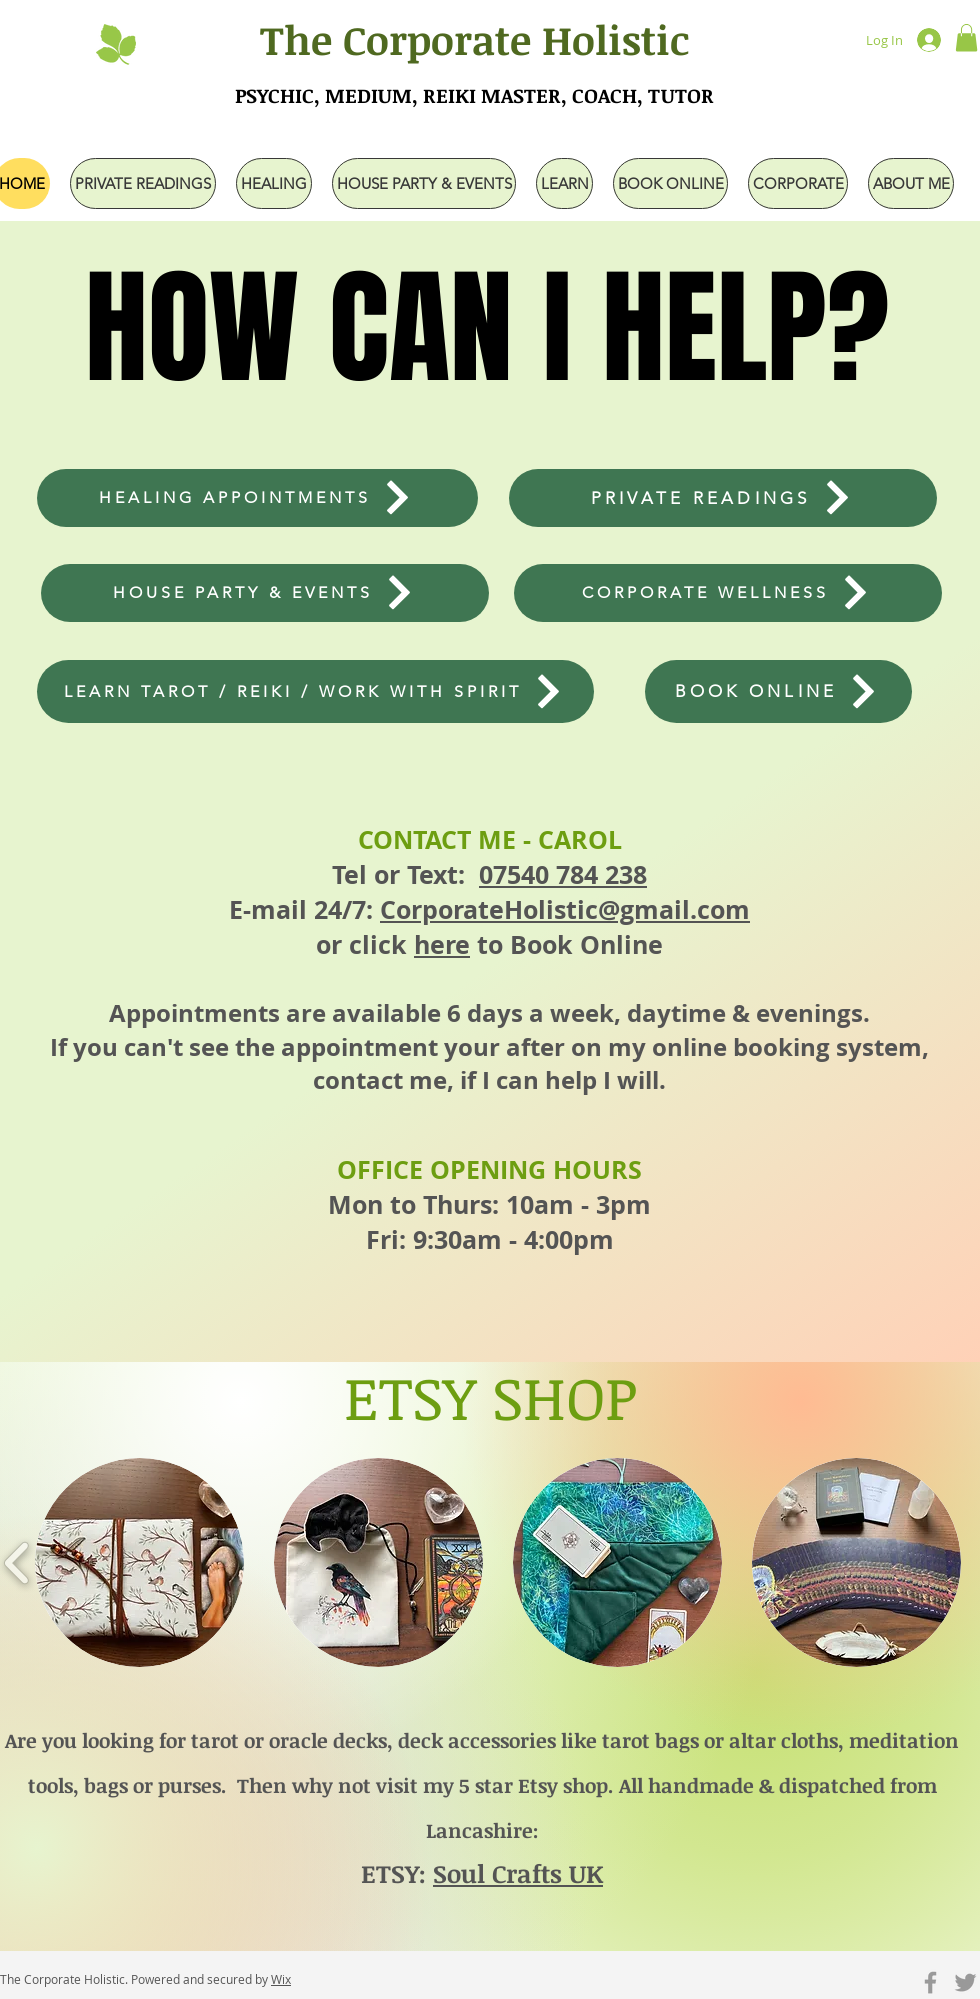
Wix (281, 1979)
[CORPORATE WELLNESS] (728, 593)
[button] (966, 37)
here (442, 944)
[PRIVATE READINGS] (723, 498)
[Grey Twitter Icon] (965, 1982)
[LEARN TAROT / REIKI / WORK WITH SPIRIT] (315, 691)
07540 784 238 (563, 874)
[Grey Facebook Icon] (930, 1982)
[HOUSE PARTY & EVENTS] (265, 593)
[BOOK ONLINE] (778, 691)
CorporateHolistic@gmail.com (565, 909)
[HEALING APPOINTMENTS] (257, 498)
